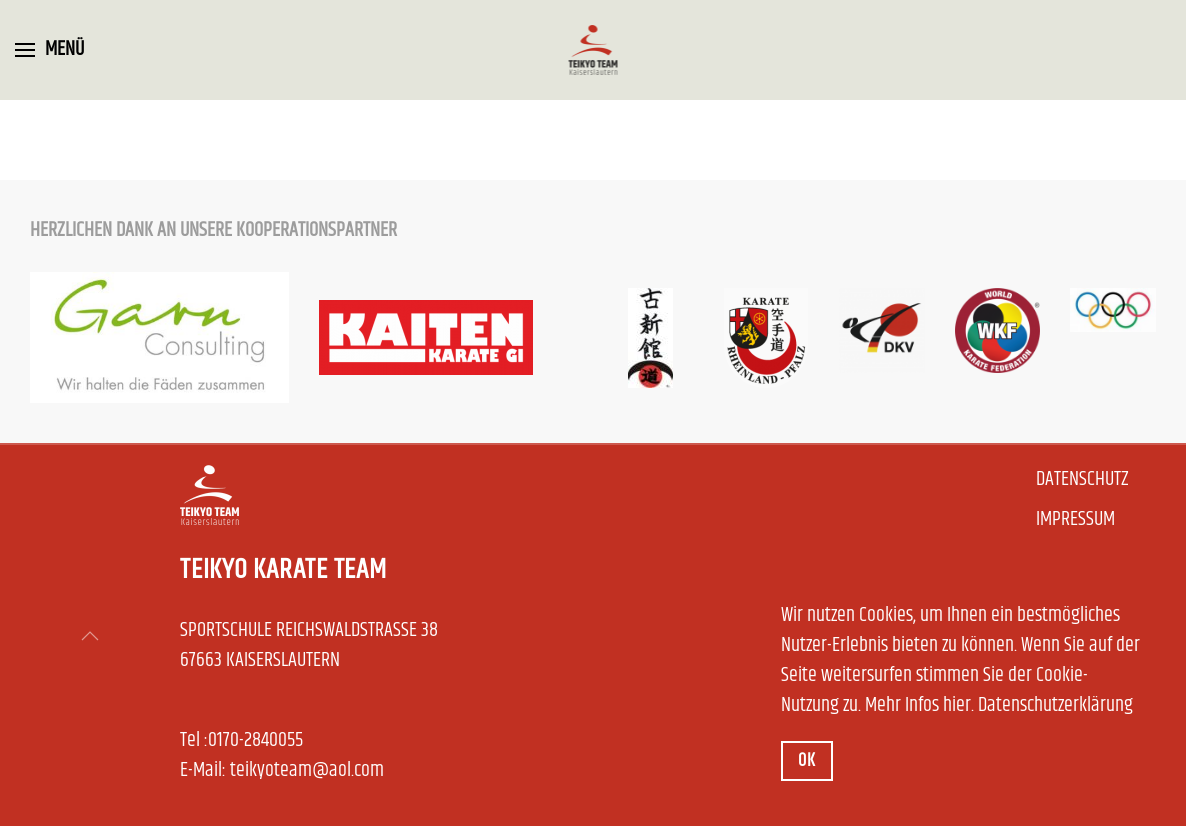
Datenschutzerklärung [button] (1055, 705)
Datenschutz (1082, 480)
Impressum (1075, 520)
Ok (807, 761)
